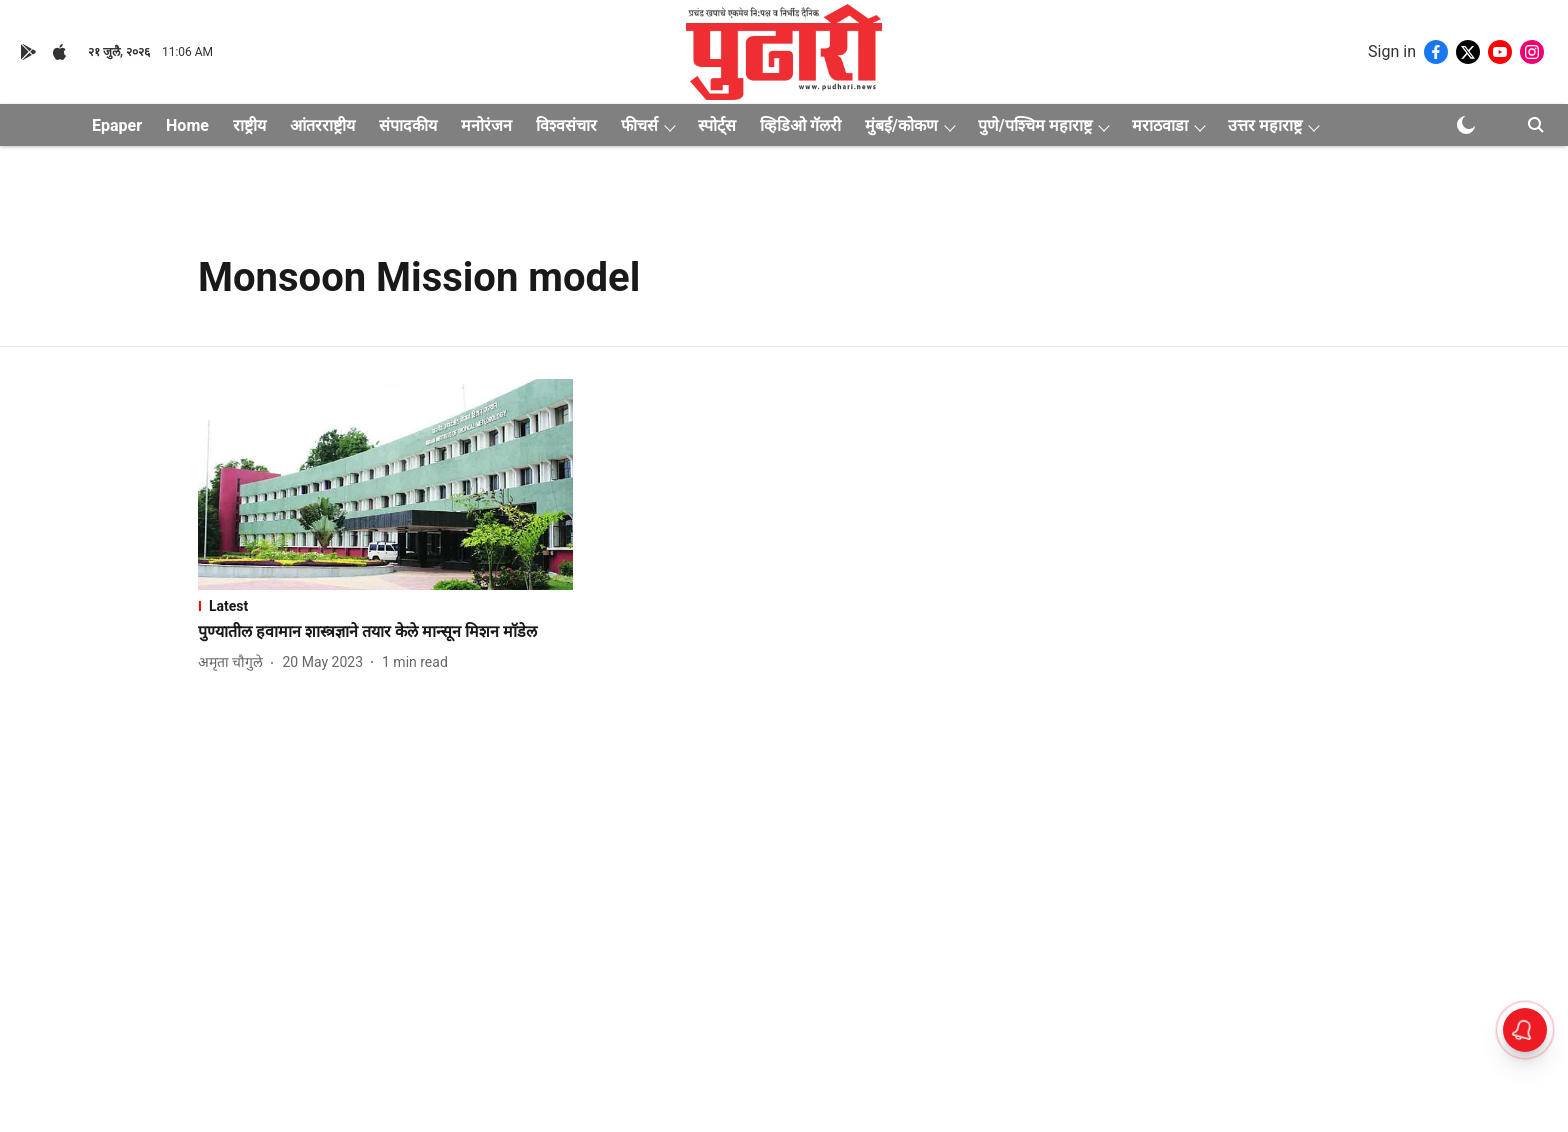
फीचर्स (639, 125)
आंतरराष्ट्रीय (322, 125)
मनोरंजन (486, 125)
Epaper (117, 125)
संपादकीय (408, 125)
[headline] (385, 632)
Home (187, 125)
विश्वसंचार (566, 125)
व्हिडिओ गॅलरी (800, 125)
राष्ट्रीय (249, 125)
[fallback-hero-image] (385, 484)
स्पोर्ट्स (717, 125)
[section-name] (385, 606)
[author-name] (234, 662)
